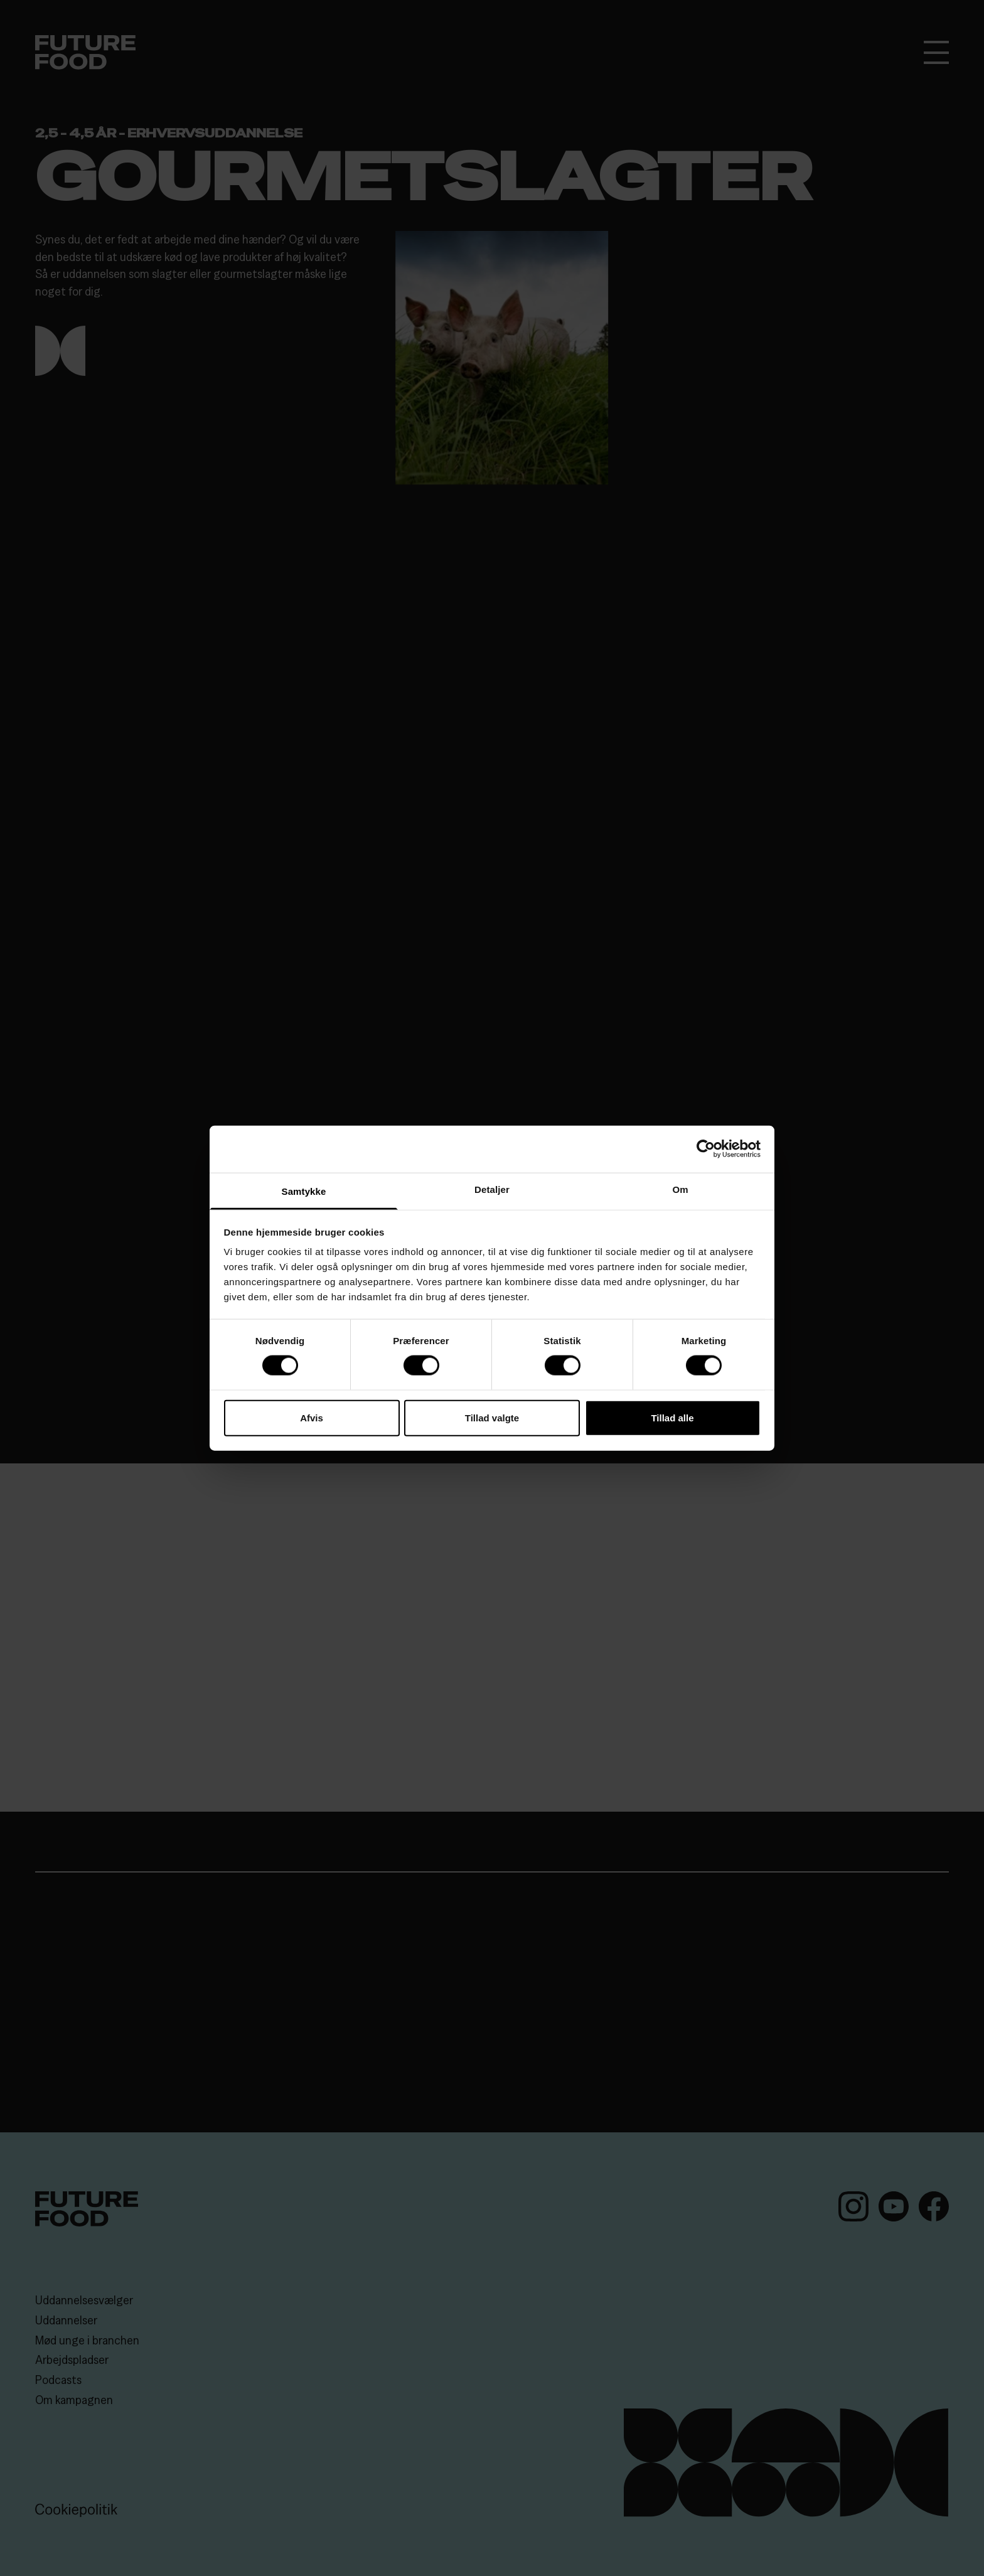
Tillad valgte (492, 1417)
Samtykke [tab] (304, 1190)
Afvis (311, 1417)
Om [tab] (680, 1189)
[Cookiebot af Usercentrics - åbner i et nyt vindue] (706, 1149)
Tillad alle (672, 1417)
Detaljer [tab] (492, 1189)
